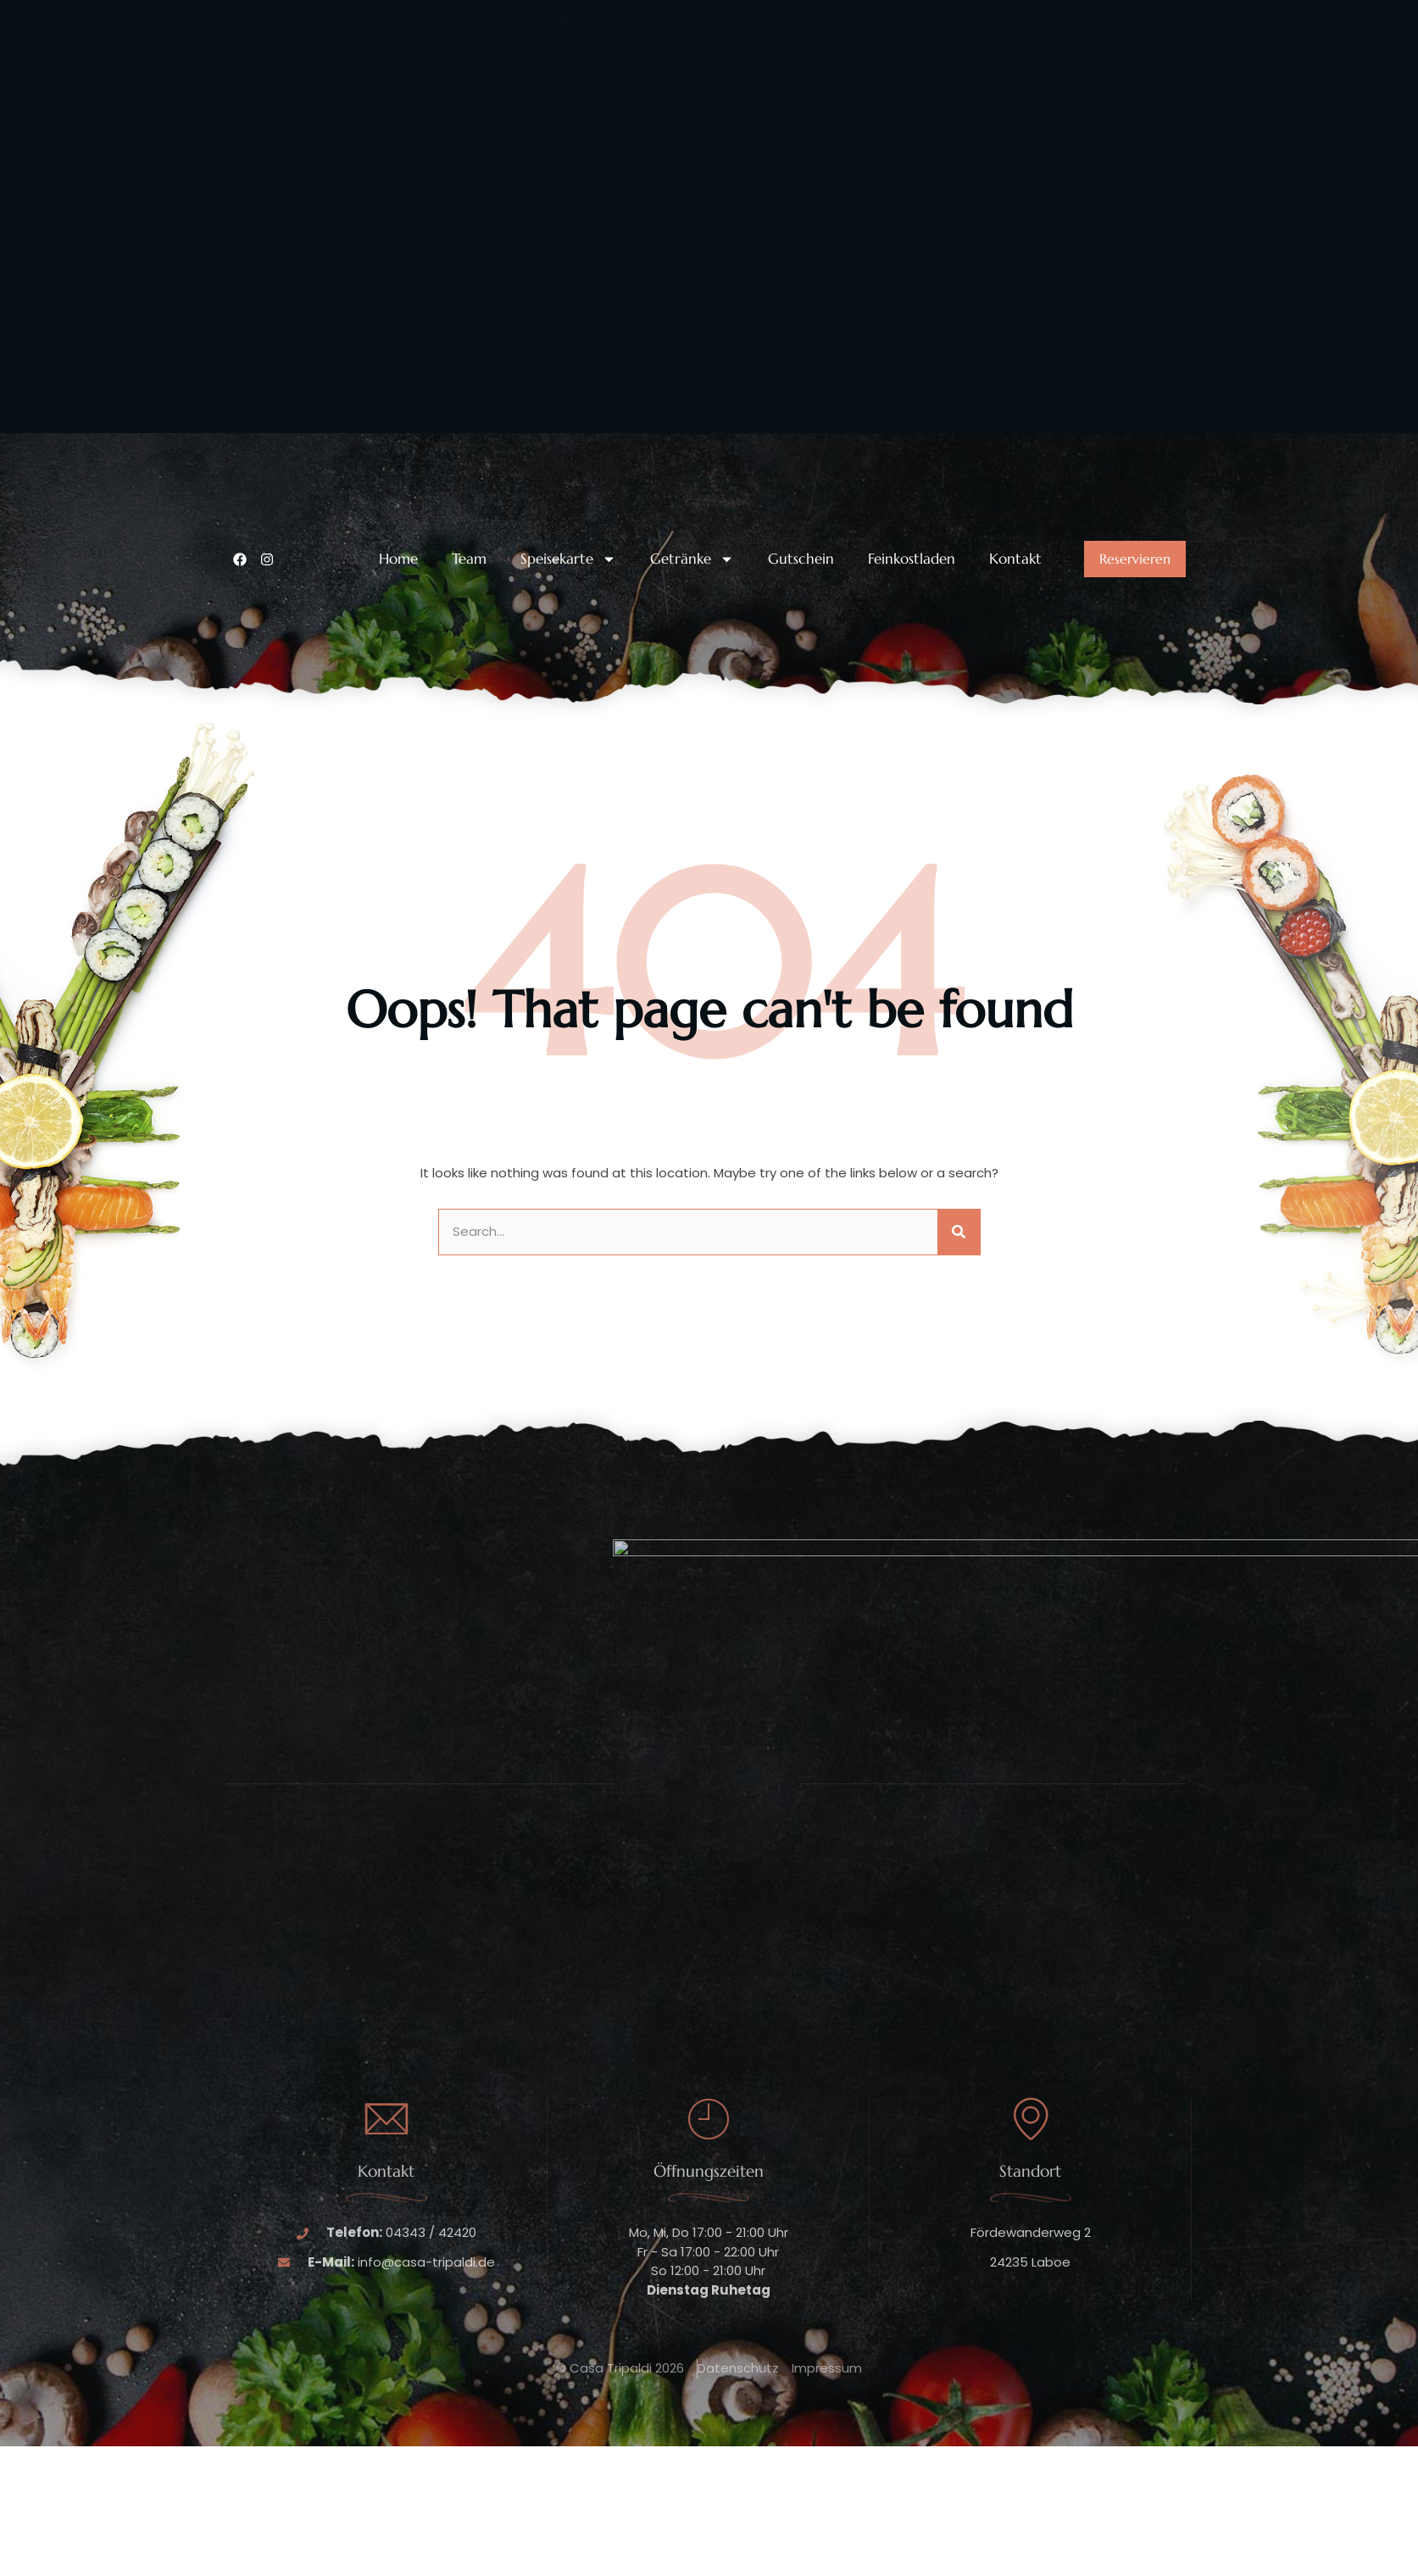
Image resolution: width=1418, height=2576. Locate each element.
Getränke (692, 559)
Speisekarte (568, 559)
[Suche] (958, 1232)
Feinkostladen (911, 559)
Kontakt (1015, 559)
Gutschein (801, 559)
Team (469, 559)
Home (398, 559)
